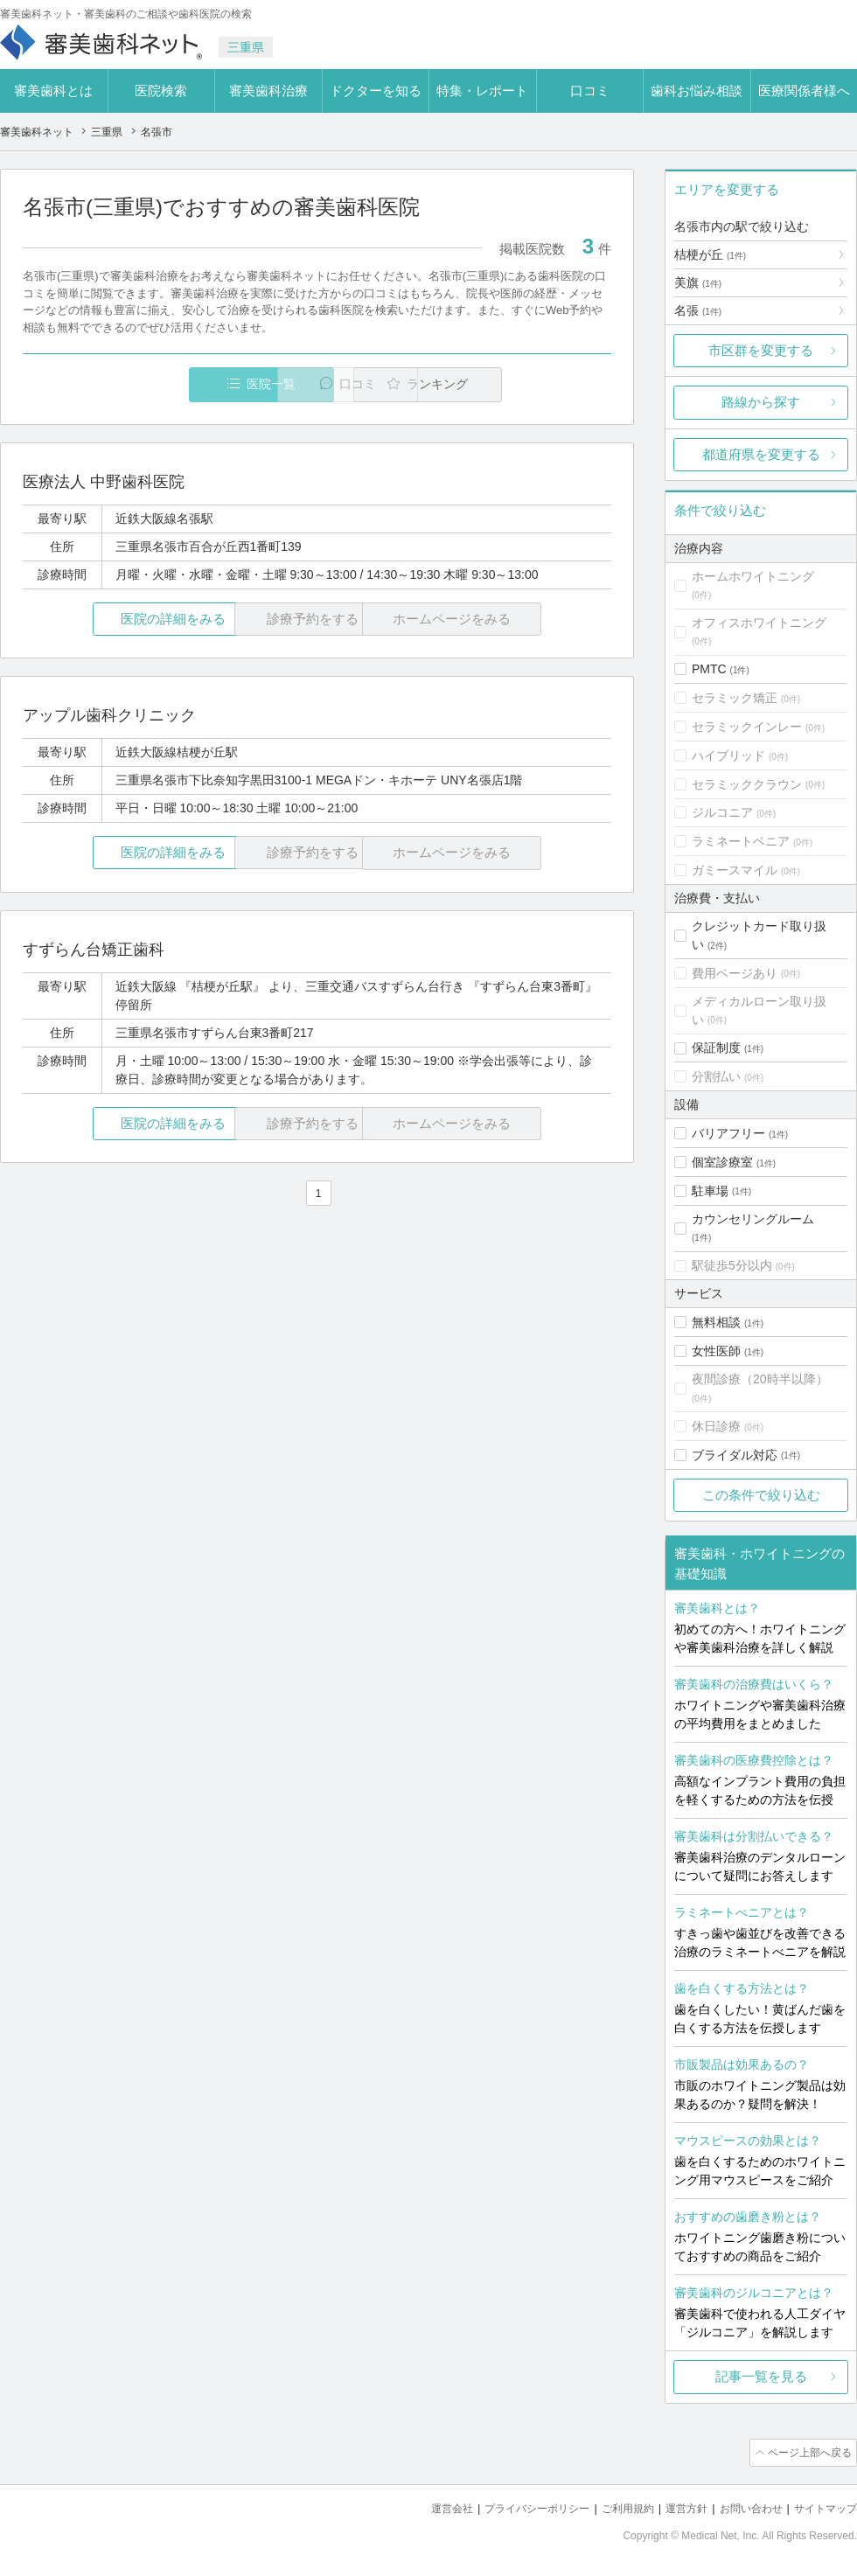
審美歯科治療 (268, 90)
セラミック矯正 (734, 698)
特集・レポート (482, 90)
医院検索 (161, 90)
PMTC (709, 669)
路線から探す (760, 401)
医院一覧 (143, 384)
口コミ (590, 90)
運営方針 (674, 2506)
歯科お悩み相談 (696, 90)
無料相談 (716, 1322)
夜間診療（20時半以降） (760, 1379)
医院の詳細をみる (120, 619)
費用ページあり (734, 973)
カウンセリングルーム (753, 1219)
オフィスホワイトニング (759, 623)
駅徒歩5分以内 (732, 1265)
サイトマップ (823, 2506)
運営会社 (423, 2506)
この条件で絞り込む (761, 1494)
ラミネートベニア (741, 841)
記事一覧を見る (761, 2376)
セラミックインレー (747, 727)
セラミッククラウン (747, 784)
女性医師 (716, 1351)
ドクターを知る (376, 90)
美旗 (697, 282)
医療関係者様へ (804, 90)
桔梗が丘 (710, 254)
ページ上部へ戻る (807, 2452)
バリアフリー (728, 1133)
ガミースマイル (734, 870)
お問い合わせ (743, 2506)
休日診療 (716, 1426)
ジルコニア (722, 812)
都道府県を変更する (761, 454)
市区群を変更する (760, 350)
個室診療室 (722, 1162)
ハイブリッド (728, 755)
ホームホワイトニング (753, 576)
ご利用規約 (611, 2506)
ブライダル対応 (734, 1455)
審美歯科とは (53, 90)
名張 (697, 310)
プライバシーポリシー (514, 2506)
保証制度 (716, 1048)
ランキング (510, 384)
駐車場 (710, 1191)
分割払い (716, 1076)
